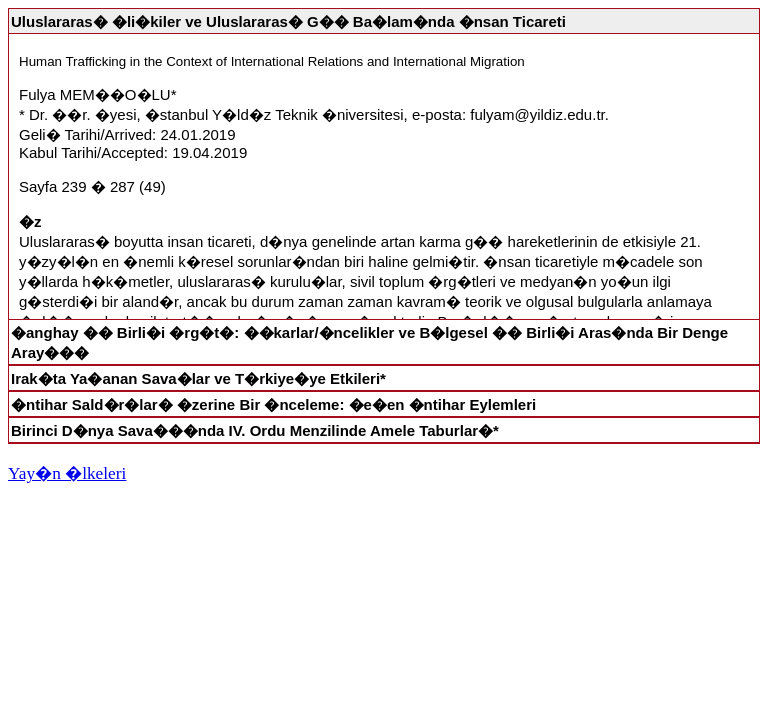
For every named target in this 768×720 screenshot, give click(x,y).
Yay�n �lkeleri (67, 473)
